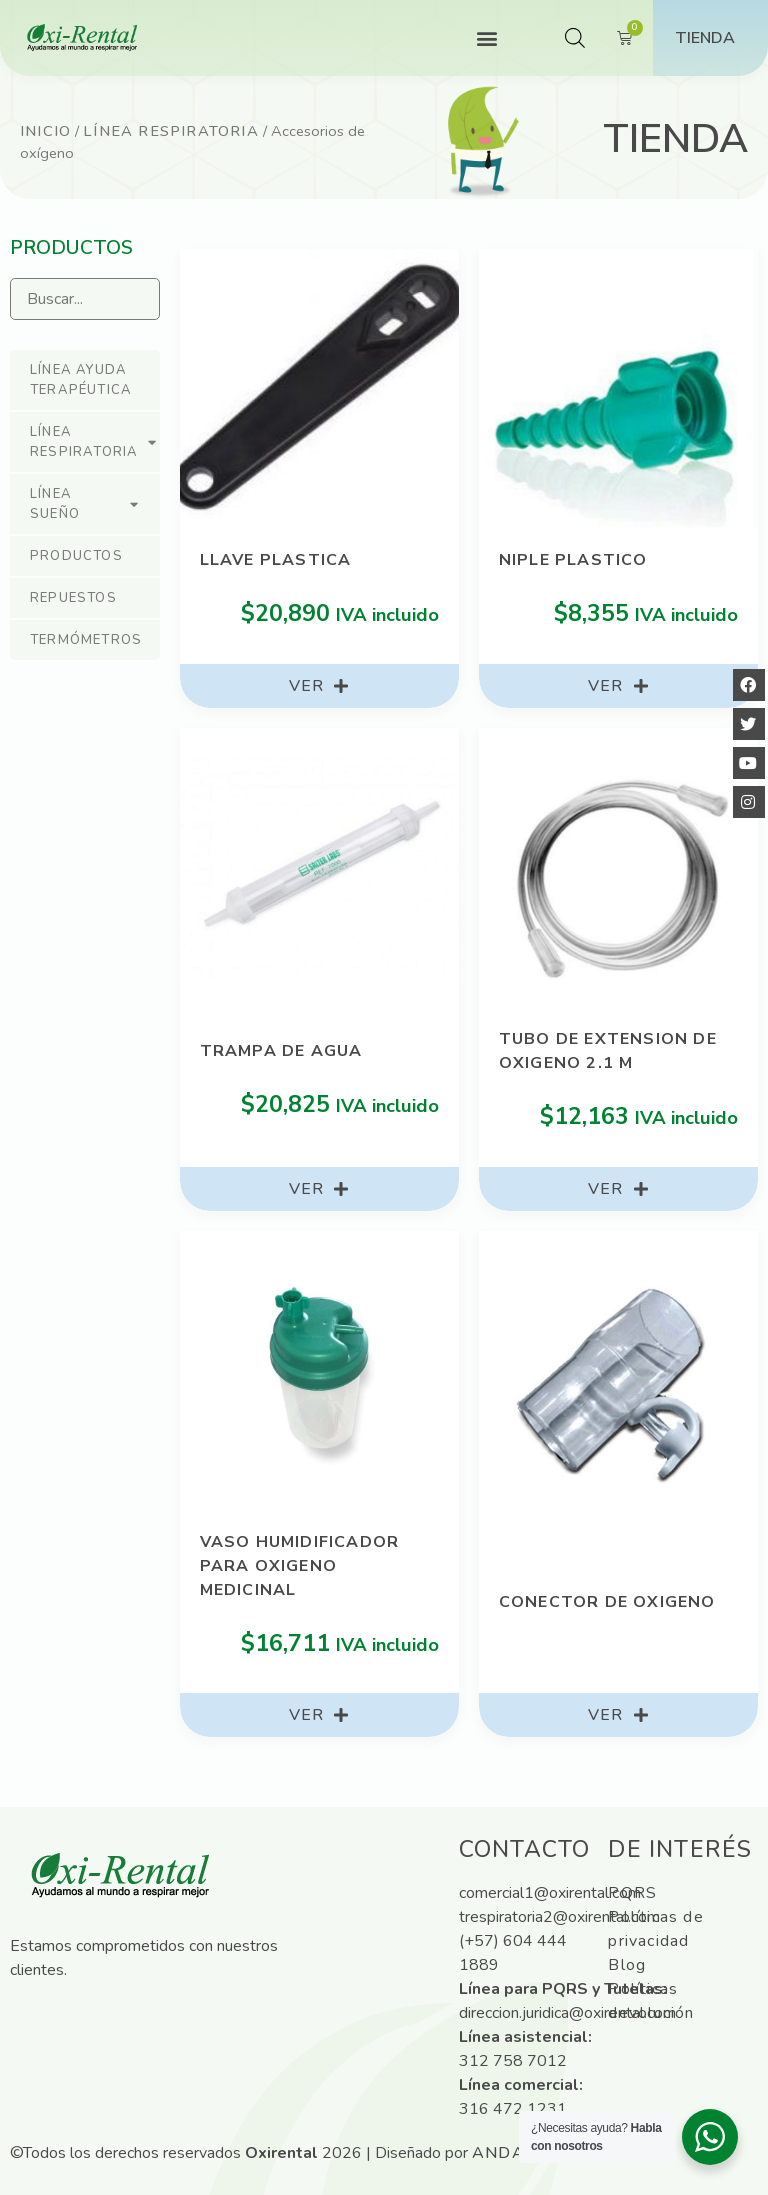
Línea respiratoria (171, 131)
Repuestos (73, 598)
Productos (76, 556)
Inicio (45, 131)
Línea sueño (85, 504)
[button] (486, 38)
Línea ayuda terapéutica (81, 380)
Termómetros (86, 640)
